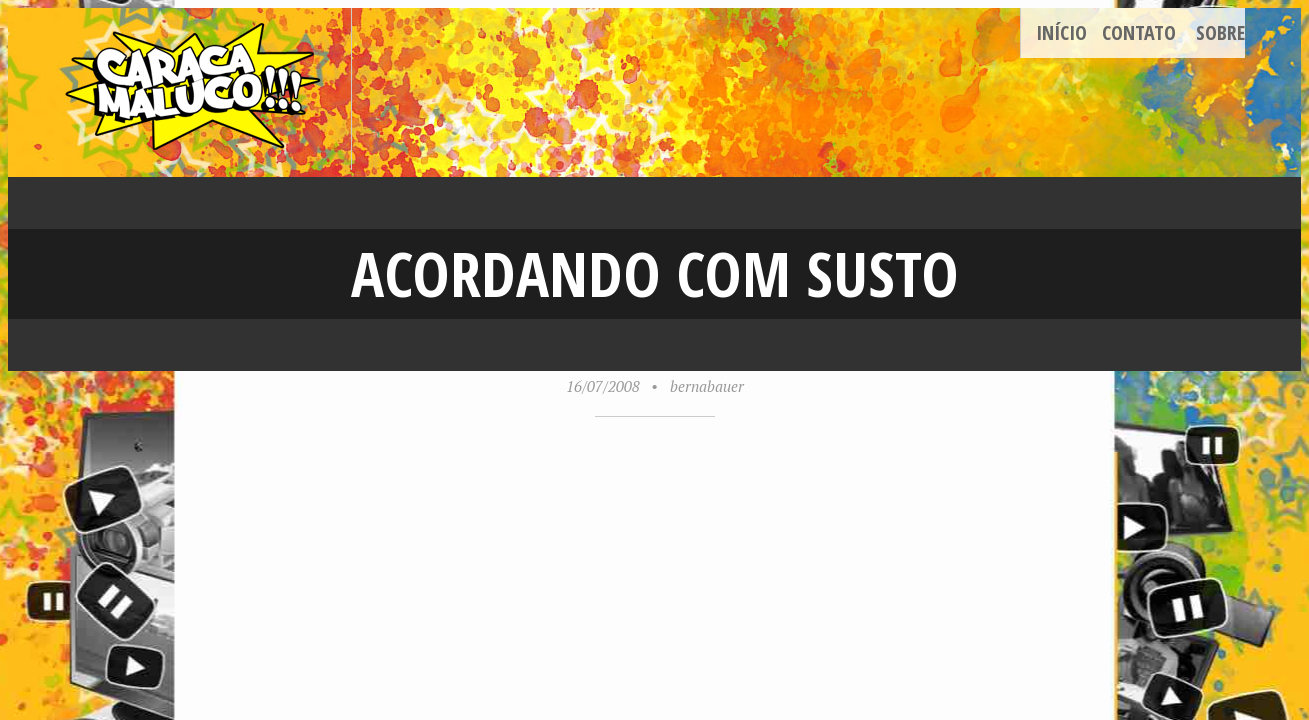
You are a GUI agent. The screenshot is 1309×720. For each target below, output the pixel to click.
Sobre (1220, 32)
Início (1061, 32)
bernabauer (707, 386)
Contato (1139, 32)
